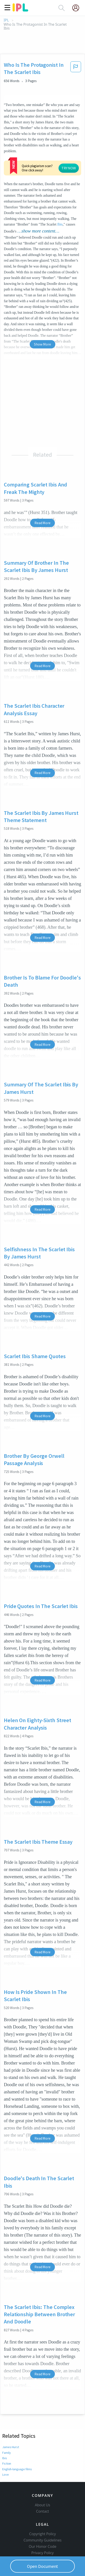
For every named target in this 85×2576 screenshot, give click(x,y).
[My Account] (77, 8)
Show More (42, 311)
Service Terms (42, 2533)
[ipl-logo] (20, 10)
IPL (6, 20)
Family (6, 2419)
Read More (42, 489)
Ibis (60, 191)
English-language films (17, 2436)
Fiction (6, 2431)
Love (5, 2442)
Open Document (42, 2566)
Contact (42, 2485)
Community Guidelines (43, 2514)
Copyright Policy (42, 2508)
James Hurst (10, 2414)
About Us (42, 2479)
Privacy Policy (42, 2527)
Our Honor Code (42, 2520)
